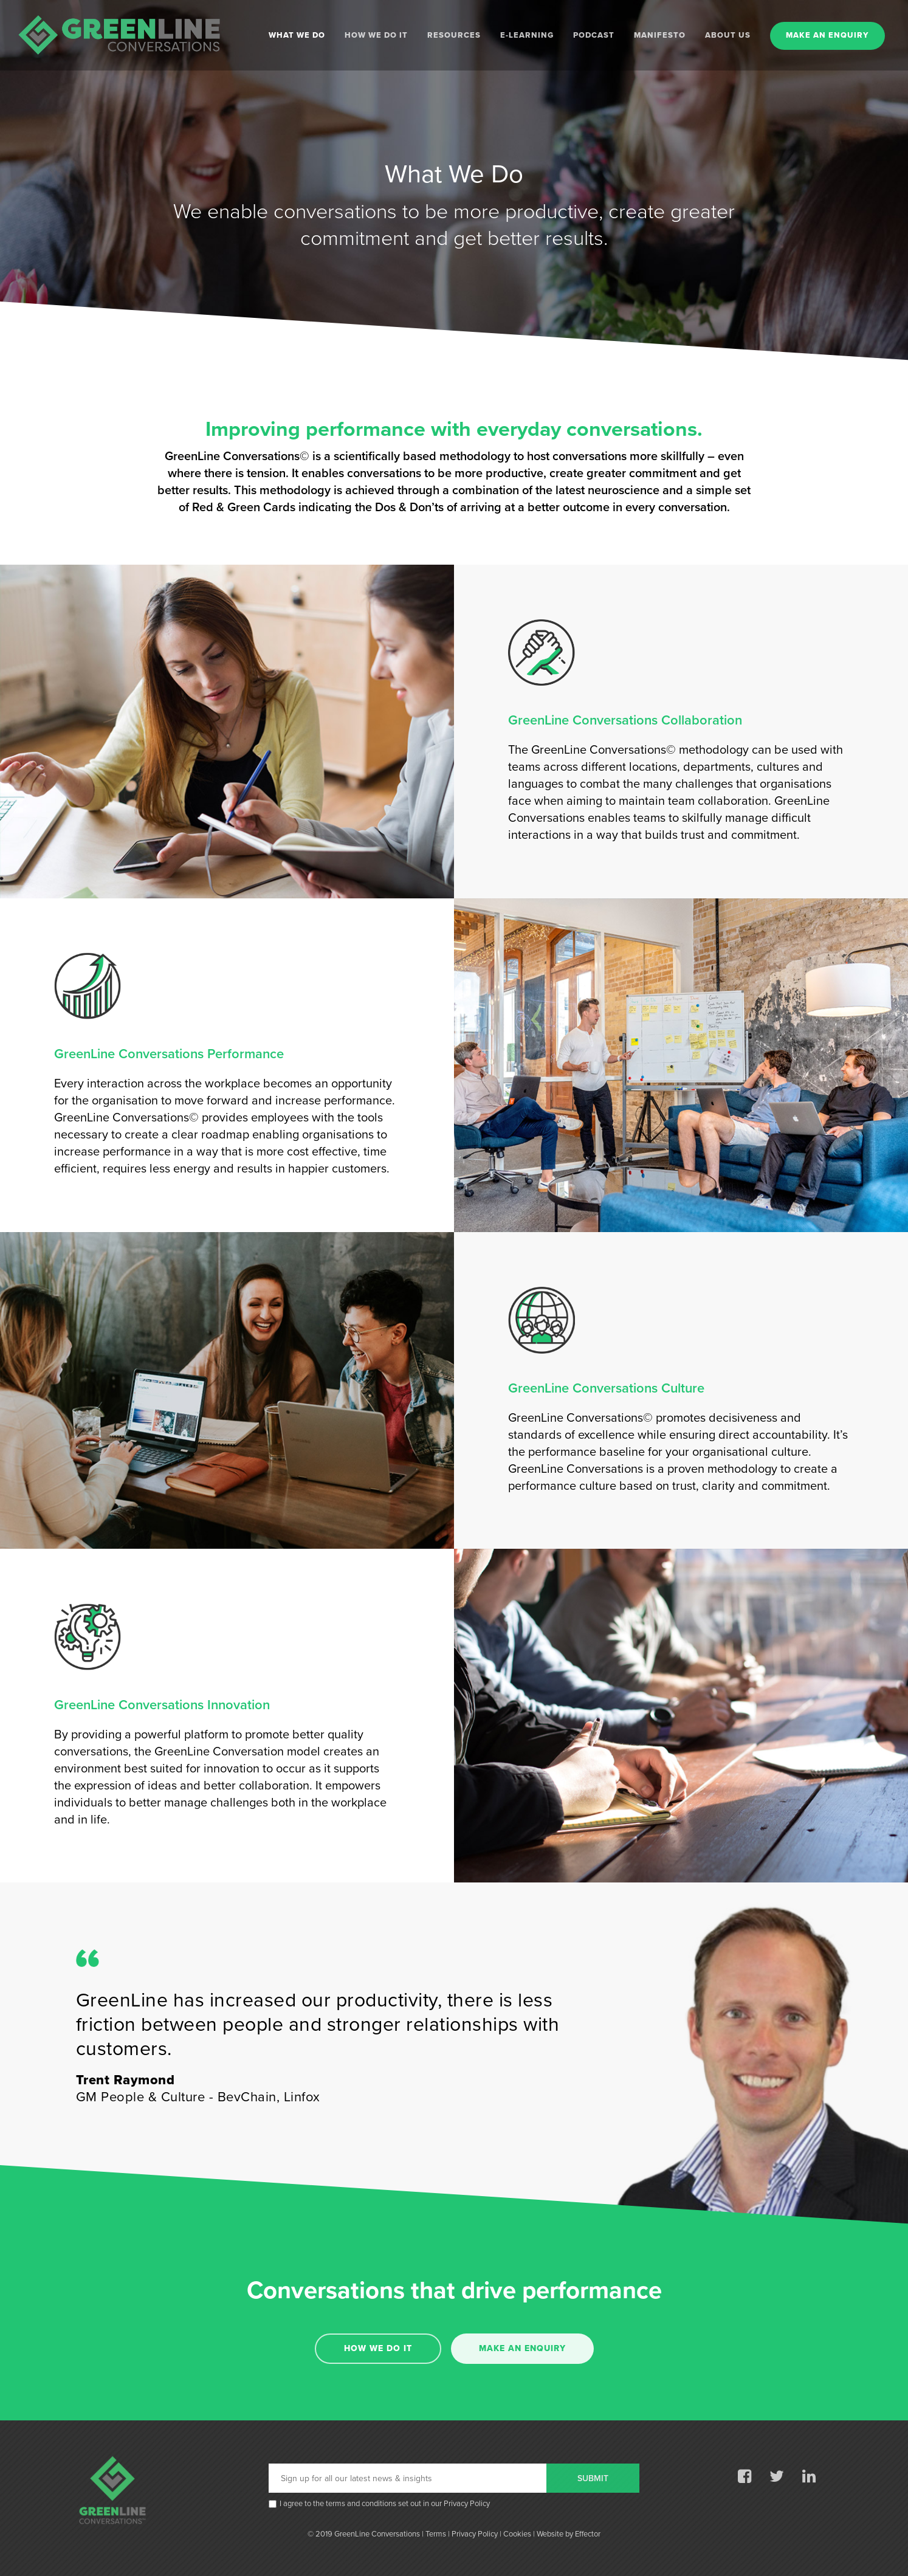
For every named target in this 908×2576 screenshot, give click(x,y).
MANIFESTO (660, 36)
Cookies (517, 2534)
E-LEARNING (527, 36)
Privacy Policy (467, 2504)
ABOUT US (728, 36)
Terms (435, 2534)
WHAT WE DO (297, 36)
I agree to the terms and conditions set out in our (385, 2504)
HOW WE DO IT (376, 36)
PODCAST (593, 36)
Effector (587, 2534)
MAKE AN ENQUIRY (827, 36)
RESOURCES (454, 36)
